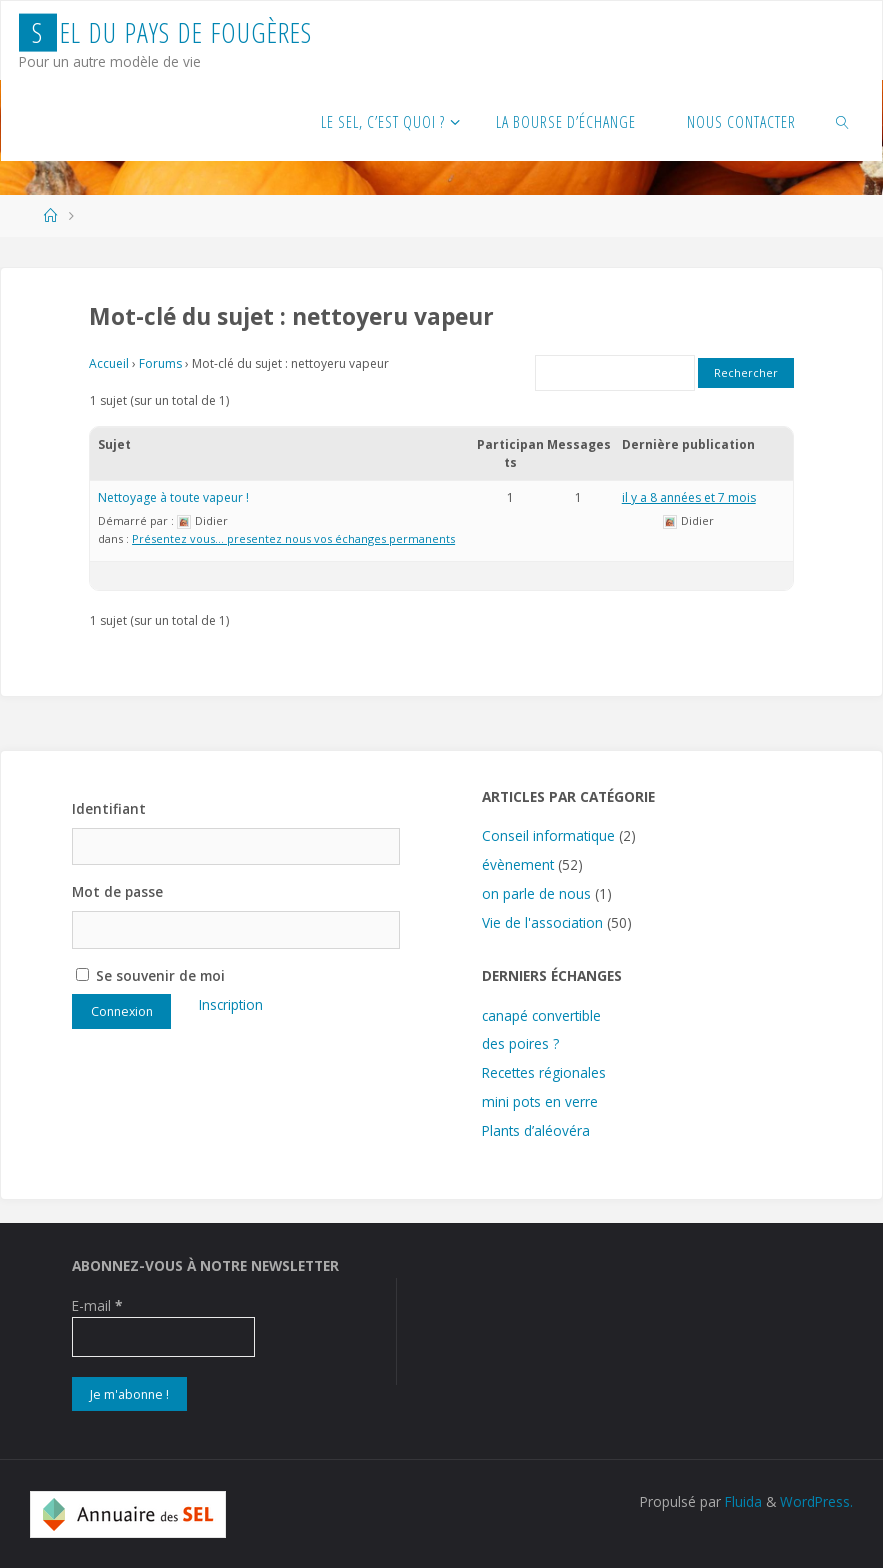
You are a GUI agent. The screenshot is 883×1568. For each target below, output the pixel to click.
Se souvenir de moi (150, 975)
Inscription (231, 1004)
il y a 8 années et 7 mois (689, 497)
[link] (843, 121)
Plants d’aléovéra (536, 1130)
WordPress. (816, 1501)
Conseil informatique (548, 835)
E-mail (97, 1305)
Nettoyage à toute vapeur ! (173, 497)
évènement (518, 864)
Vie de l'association (542, 922)
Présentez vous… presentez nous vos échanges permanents (293, 538)
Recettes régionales (544, 1072)
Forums (160, 363)
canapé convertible (541, 1015)
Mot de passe (117, 891)
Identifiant (109, 808)
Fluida (741, 1501)
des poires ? (520, 1043)
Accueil (109, 363)
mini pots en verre (540, 1101)
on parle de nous (536, 893)
